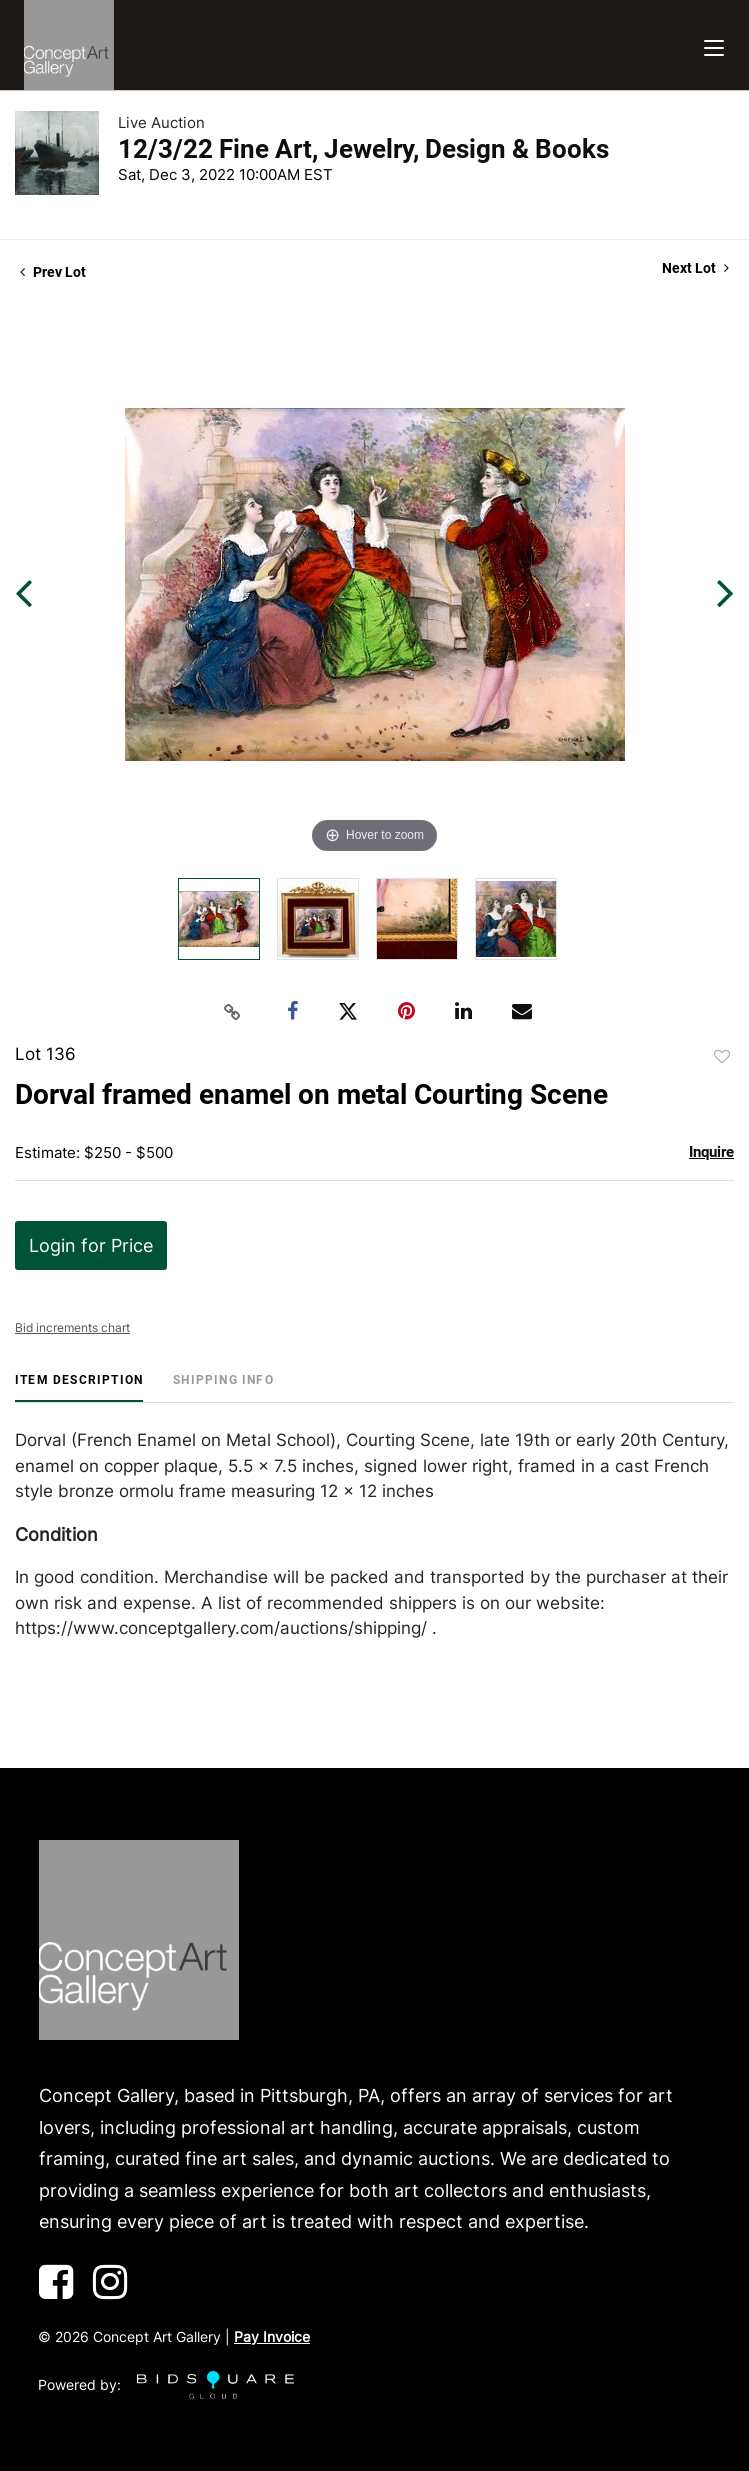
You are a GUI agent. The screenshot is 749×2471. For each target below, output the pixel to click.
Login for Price (91, 1245)
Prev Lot (53, 272)
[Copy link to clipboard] (232, 1012)
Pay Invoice (272, 2336)
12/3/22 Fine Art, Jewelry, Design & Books (363, 149)
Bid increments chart (72, 1327)
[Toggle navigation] (714, 45)
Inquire (711, 1152)
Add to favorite (722, 1057)
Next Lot (695, 268)
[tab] (79, 1387)
